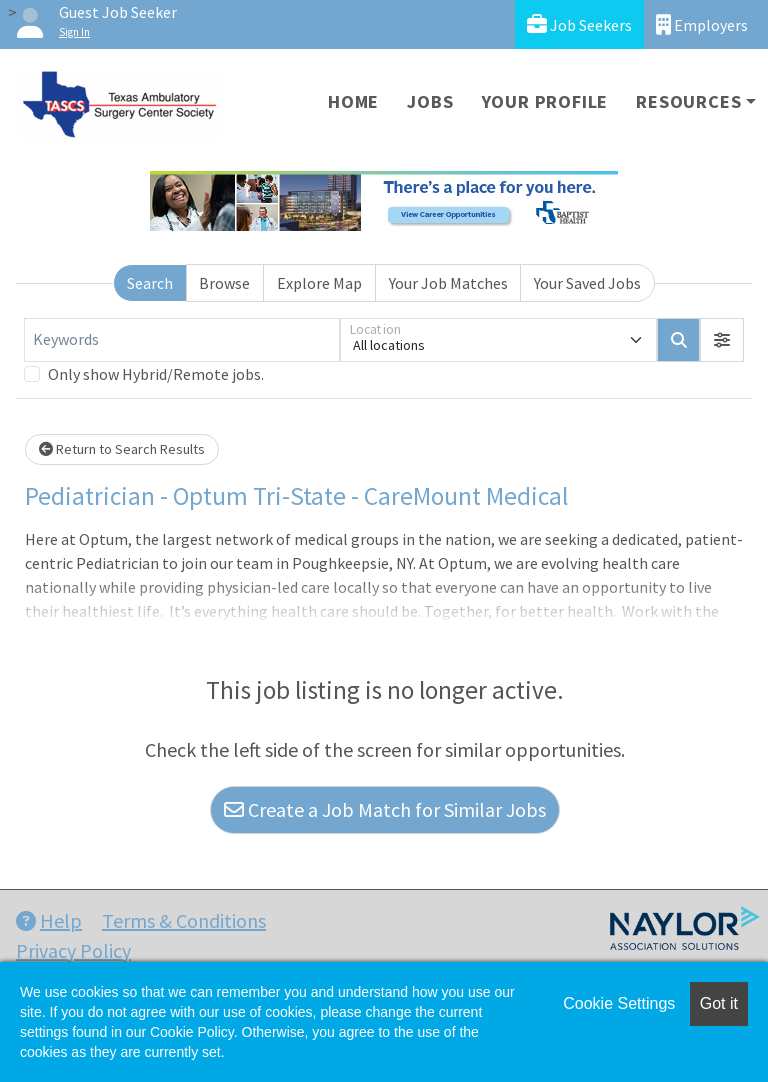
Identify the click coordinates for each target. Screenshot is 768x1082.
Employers (702, 24)
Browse (224, 283)
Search (150, 283)
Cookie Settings (619, 1003)
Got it (719, 1003)
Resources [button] (688, 101)
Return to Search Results (122, 449)
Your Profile (545, 101)
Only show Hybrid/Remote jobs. (156, 374)
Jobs (430, 101)
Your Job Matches (448, 283)
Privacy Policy (73, 950)
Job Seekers (579, 24)
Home (353, 101)
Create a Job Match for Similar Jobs (385, 809)
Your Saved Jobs (587, 283)
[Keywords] (182, 340)
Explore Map (319, 283)
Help (49, 920)
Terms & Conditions (184, 920)
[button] (722, 340)
